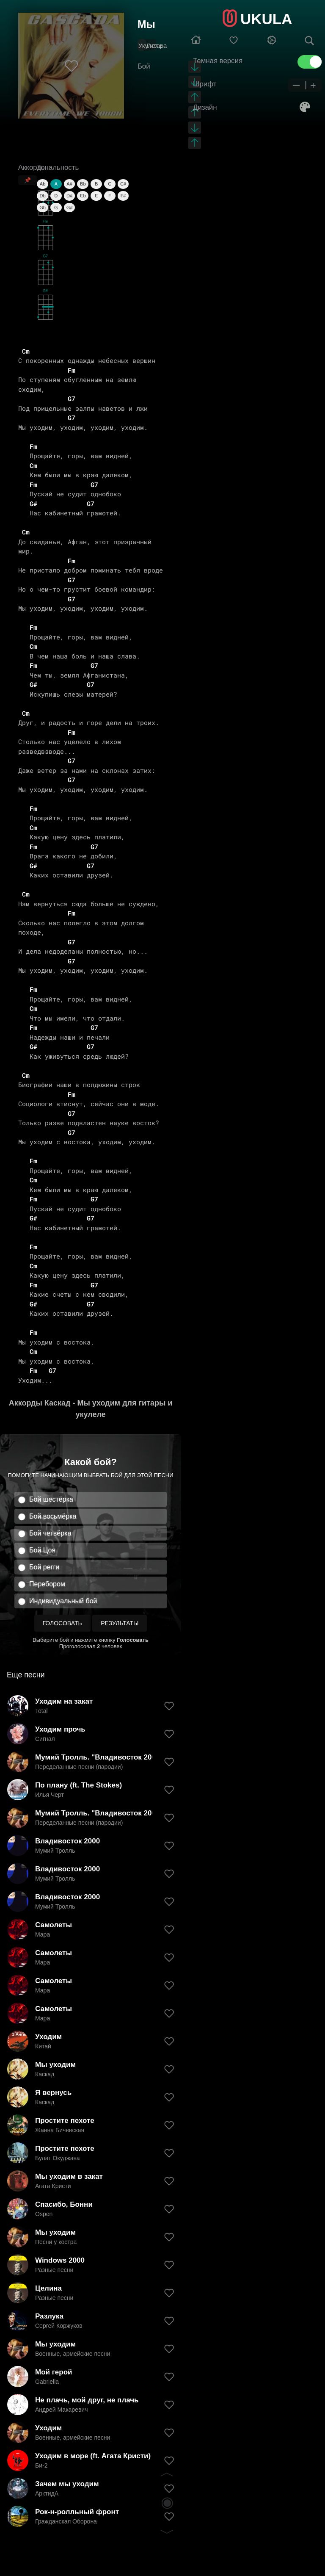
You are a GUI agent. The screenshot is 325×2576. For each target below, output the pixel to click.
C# (123, 183)
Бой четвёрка (50, 1533)
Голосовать (62, 1623)
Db (43, 195)
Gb (42, 207)
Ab (42, 183)
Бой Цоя (42, 1550)
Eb (82, 195)
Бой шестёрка (51, 1499)
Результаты (119, 1623)
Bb (82, 183)
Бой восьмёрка (52, 1516)
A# (69, 183)
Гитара (157, 45)
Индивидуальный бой (63, 1601)
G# (69, 207)
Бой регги (44, 1567)
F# (123, 195)
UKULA (266, 19)
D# (69, 195)
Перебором (47, 1584)
